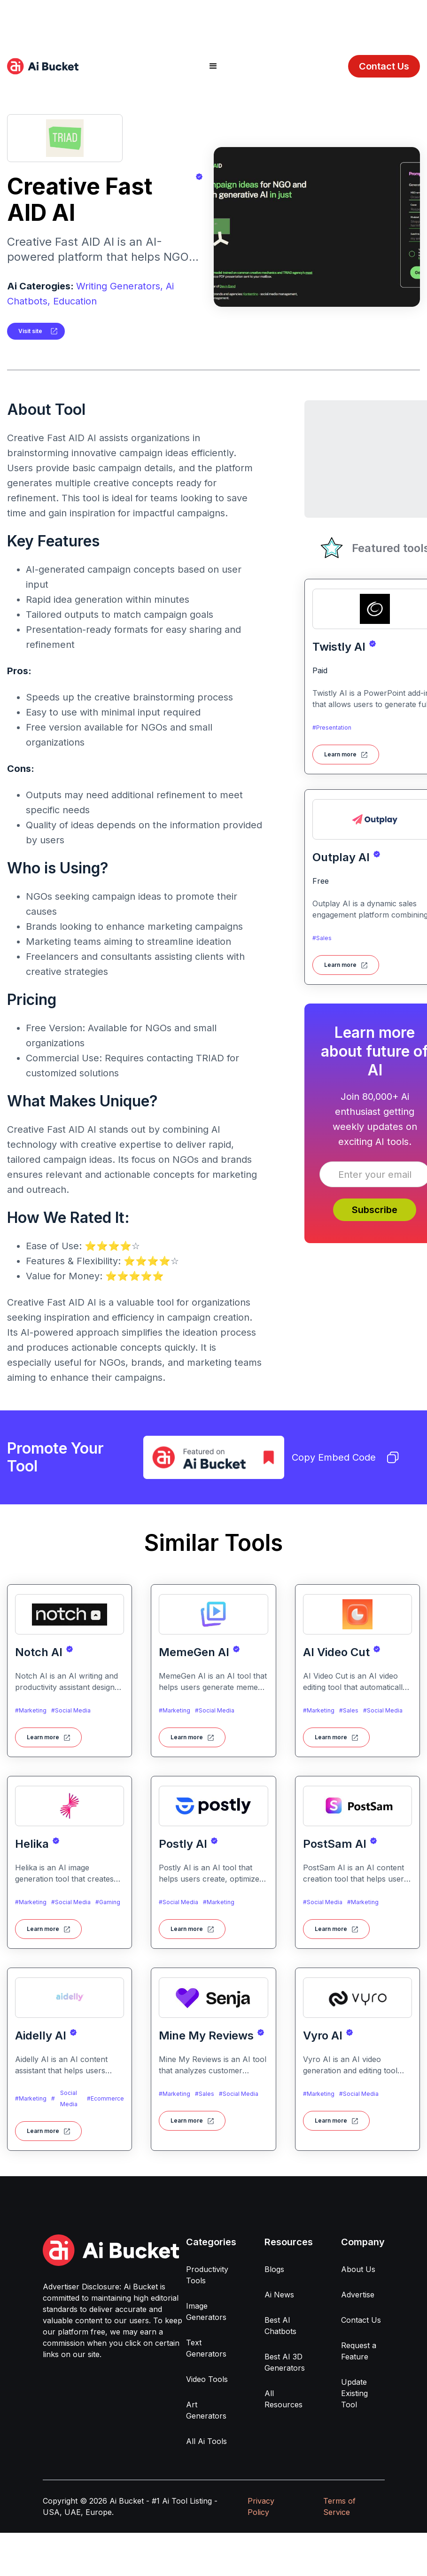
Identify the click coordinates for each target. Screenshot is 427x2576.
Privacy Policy (261, 2506)
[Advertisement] (214, 21)
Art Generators (206, 2410)
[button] (213, 66)
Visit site (30, 331)
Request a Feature (358, 2351)
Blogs (274, 2269)
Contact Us (384, 66)
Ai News (279, 2294)
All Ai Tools (206, 2441)
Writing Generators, (119, 286)
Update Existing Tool (354, 2393)
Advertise (357, 2294)
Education (75, 301)
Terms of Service (339, 2506)
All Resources (283, 2399)
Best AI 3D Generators (284, 2362)
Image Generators (206, 2311)
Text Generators (206, 2348)
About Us (358, 2269)
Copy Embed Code (345, 1457)
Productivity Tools (207, 2275)
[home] (42, 66)
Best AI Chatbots (280, 2325)
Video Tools (207, 2379)
